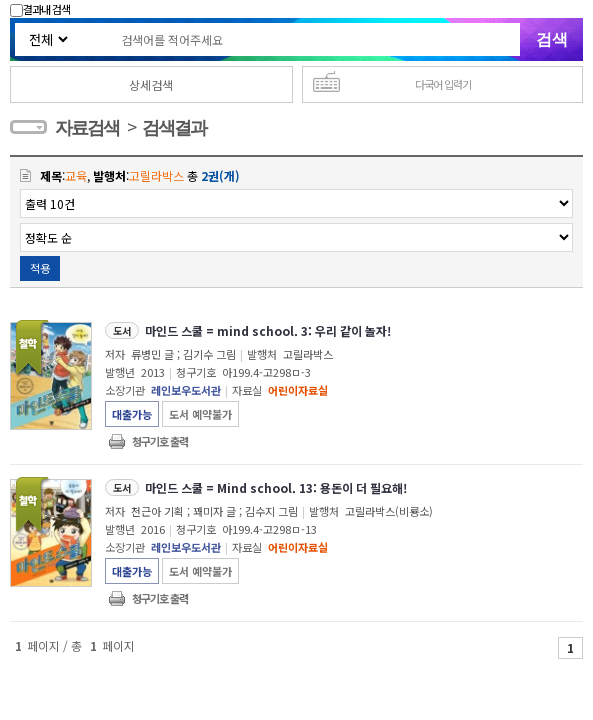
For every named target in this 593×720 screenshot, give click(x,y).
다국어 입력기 (443, 84)
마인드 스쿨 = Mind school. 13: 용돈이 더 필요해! (276, 487)
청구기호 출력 (160, 441)
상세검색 (151, 84)
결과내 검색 (40, 9)
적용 (40, 268)
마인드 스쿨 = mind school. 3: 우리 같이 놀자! (268, 330)
